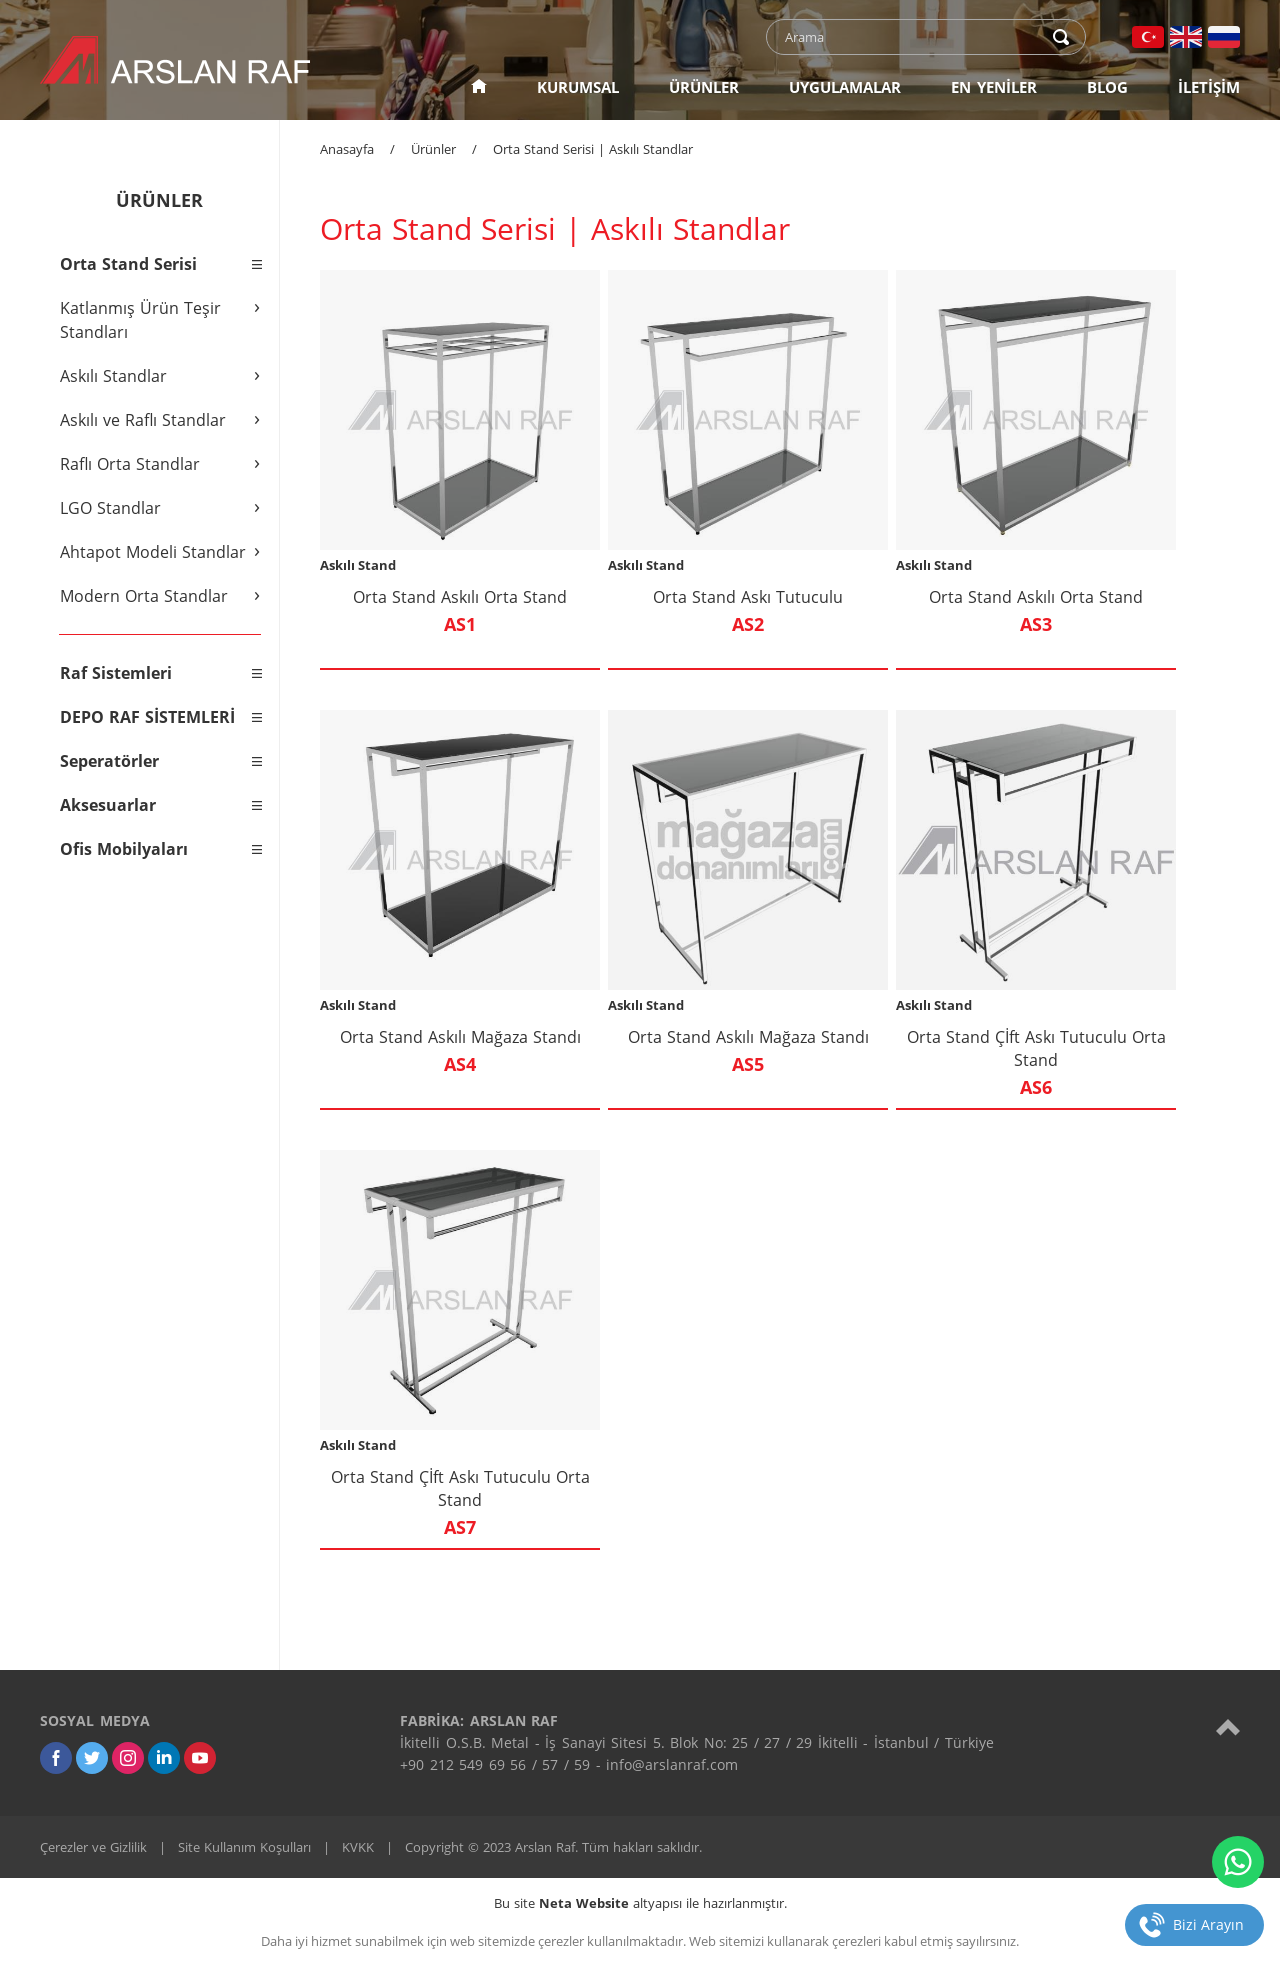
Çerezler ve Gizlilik (93, 1847)
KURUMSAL (578, 87)
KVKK (358, 1847)
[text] (913, 37)
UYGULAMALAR (845, 87)
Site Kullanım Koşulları (244, 1847)
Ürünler (433, 149)
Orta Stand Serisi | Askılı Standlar (593, 149)
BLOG (1107, 87)
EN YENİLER (994, 87)
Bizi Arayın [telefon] (1208, 1924)
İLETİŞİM (1209, 87)
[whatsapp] (1238, 1862)
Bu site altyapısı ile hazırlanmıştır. (640, 1903)
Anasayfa (347, 149)
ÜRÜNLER (704, 87)
